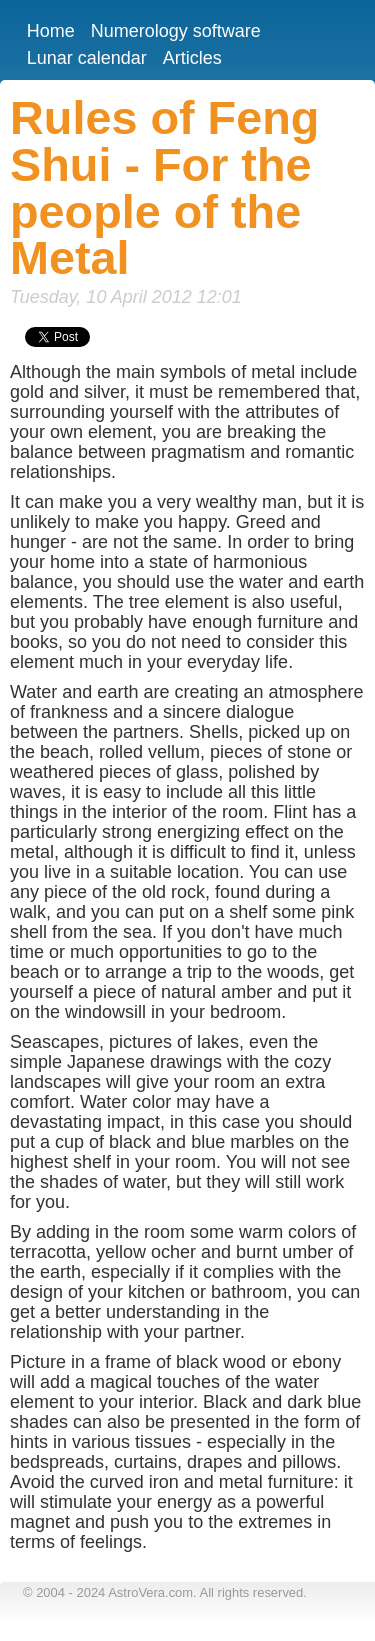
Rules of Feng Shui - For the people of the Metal (164, 188)
